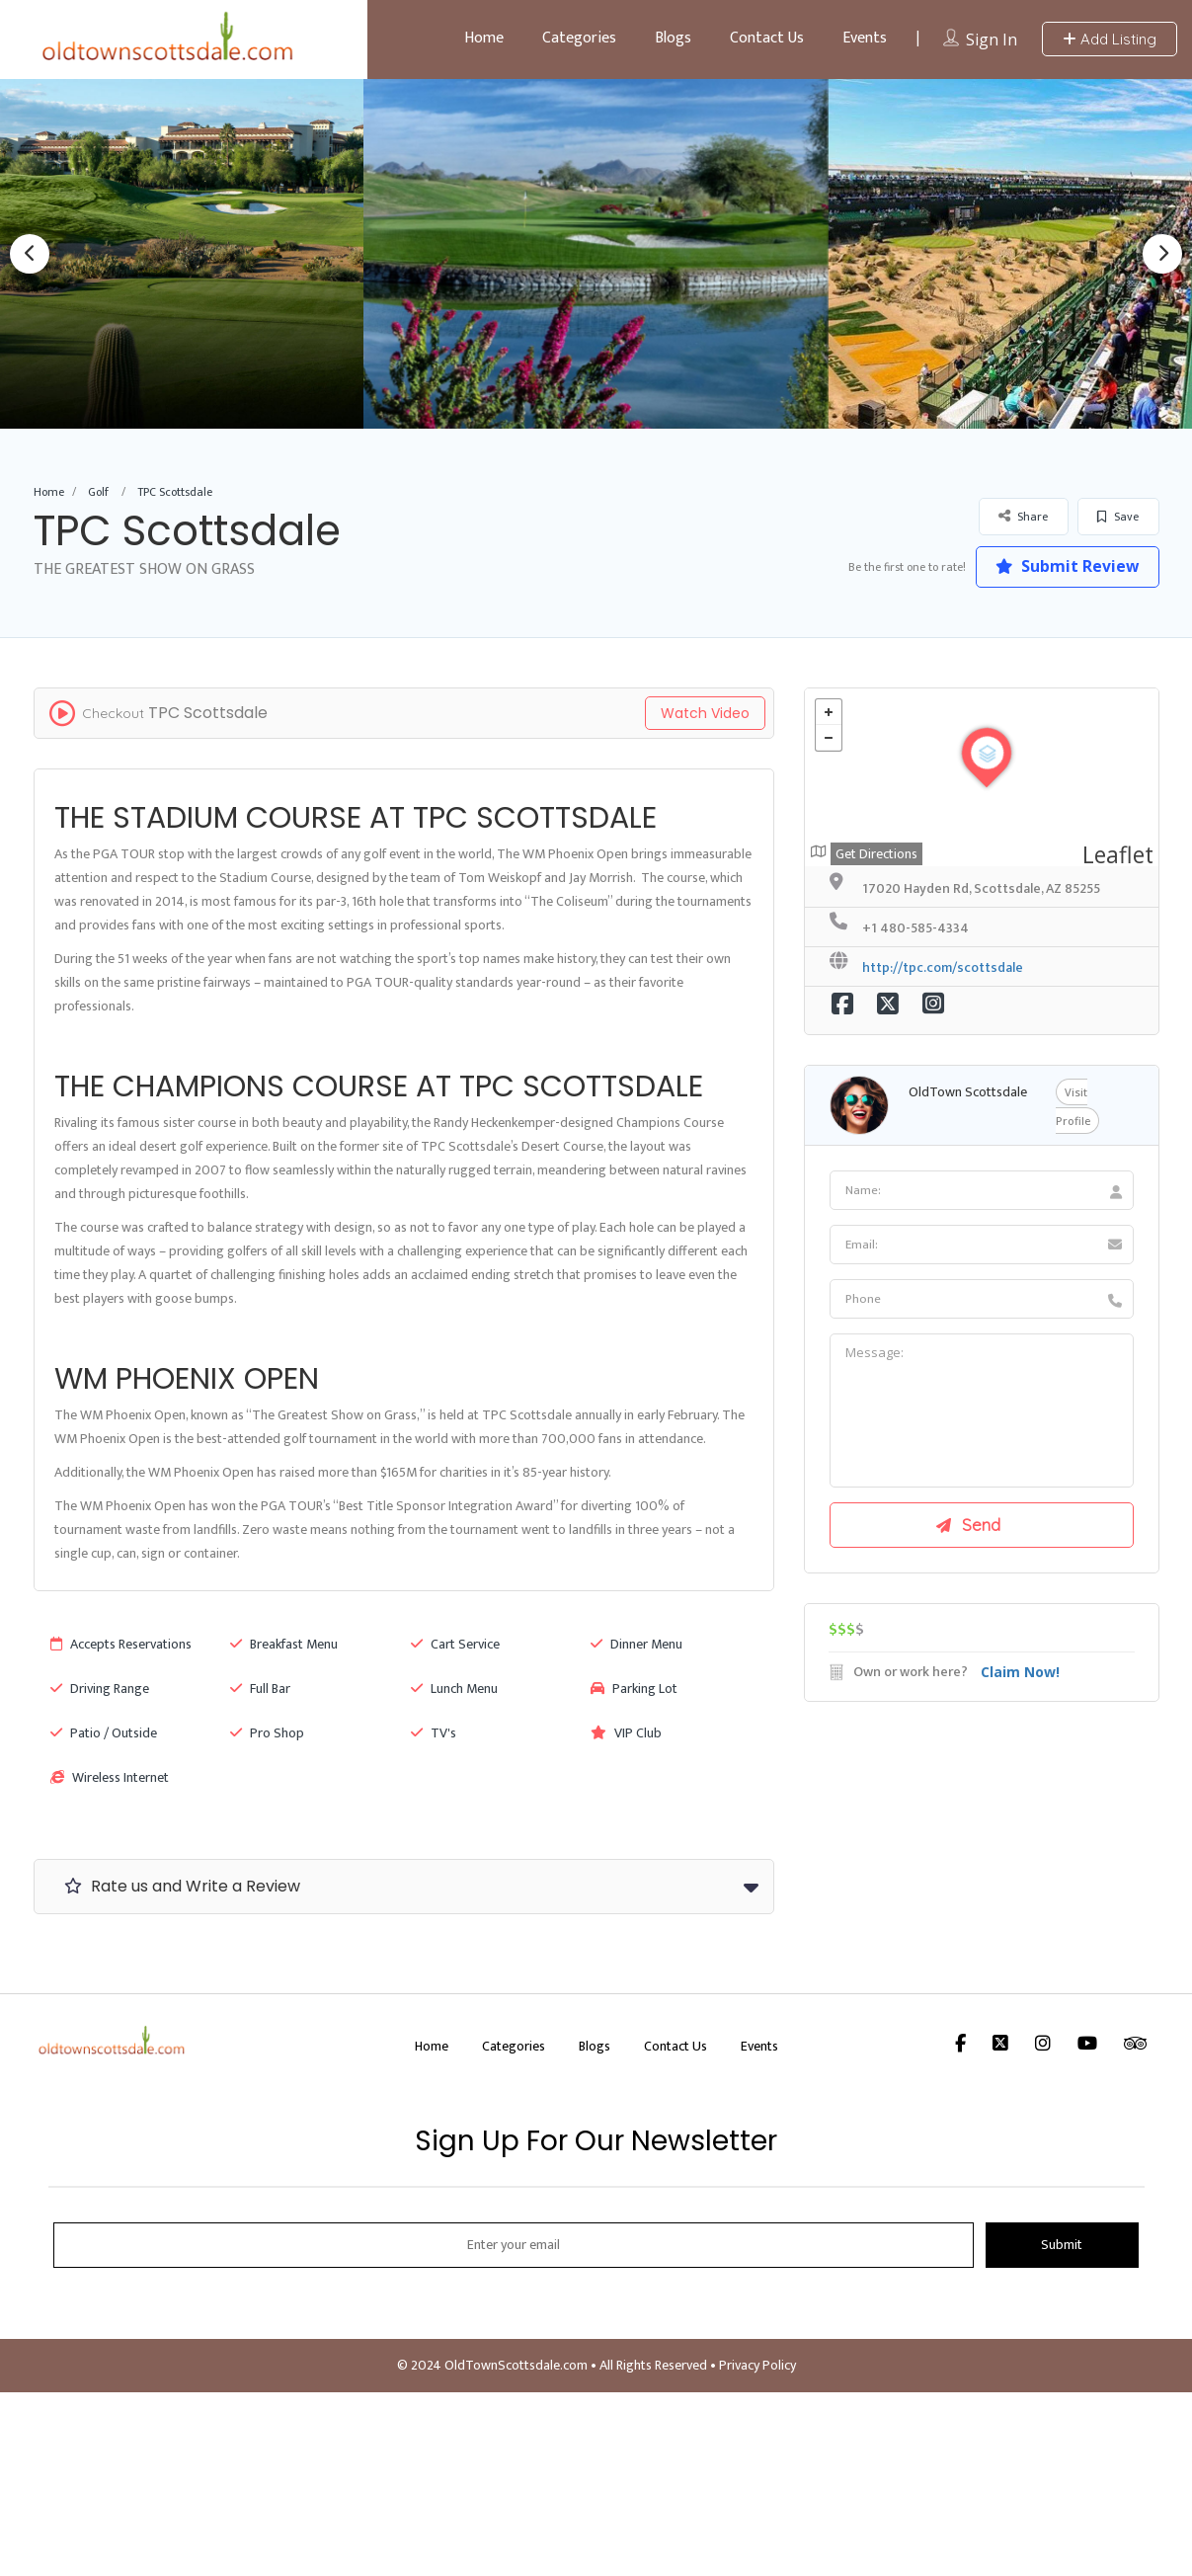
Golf (98, 492)
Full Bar (260, 1688)
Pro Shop (267, 1733)
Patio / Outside (103, 1733)
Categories (579, 38)
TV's (433, 1733)
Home (484, 38)
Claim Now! (1020, 1673)
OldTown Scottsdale (968, 1092)
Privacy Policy (757, 2365)
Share (1023, 516)
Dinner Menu (636, 1644)
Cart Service (455, 1644)
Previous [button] (29, 253)
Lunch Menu (454, 1688)
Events (864, 38)
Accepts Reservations (121, 1644)
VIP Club (626, 1733)
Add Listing (1109, 39)
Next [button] (1162, 253)
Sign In (991, 39)
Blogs (673, 38)
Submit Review (1065, 566)
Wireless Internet (109, 1777)
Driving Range (99, 1688)
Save (1118, 516)
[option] (596, 253)
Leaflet (1117, 854)
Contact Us (767, 38)
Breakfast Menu (284, 1644)
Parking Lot (634, 1688)
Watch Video (705, 713)
